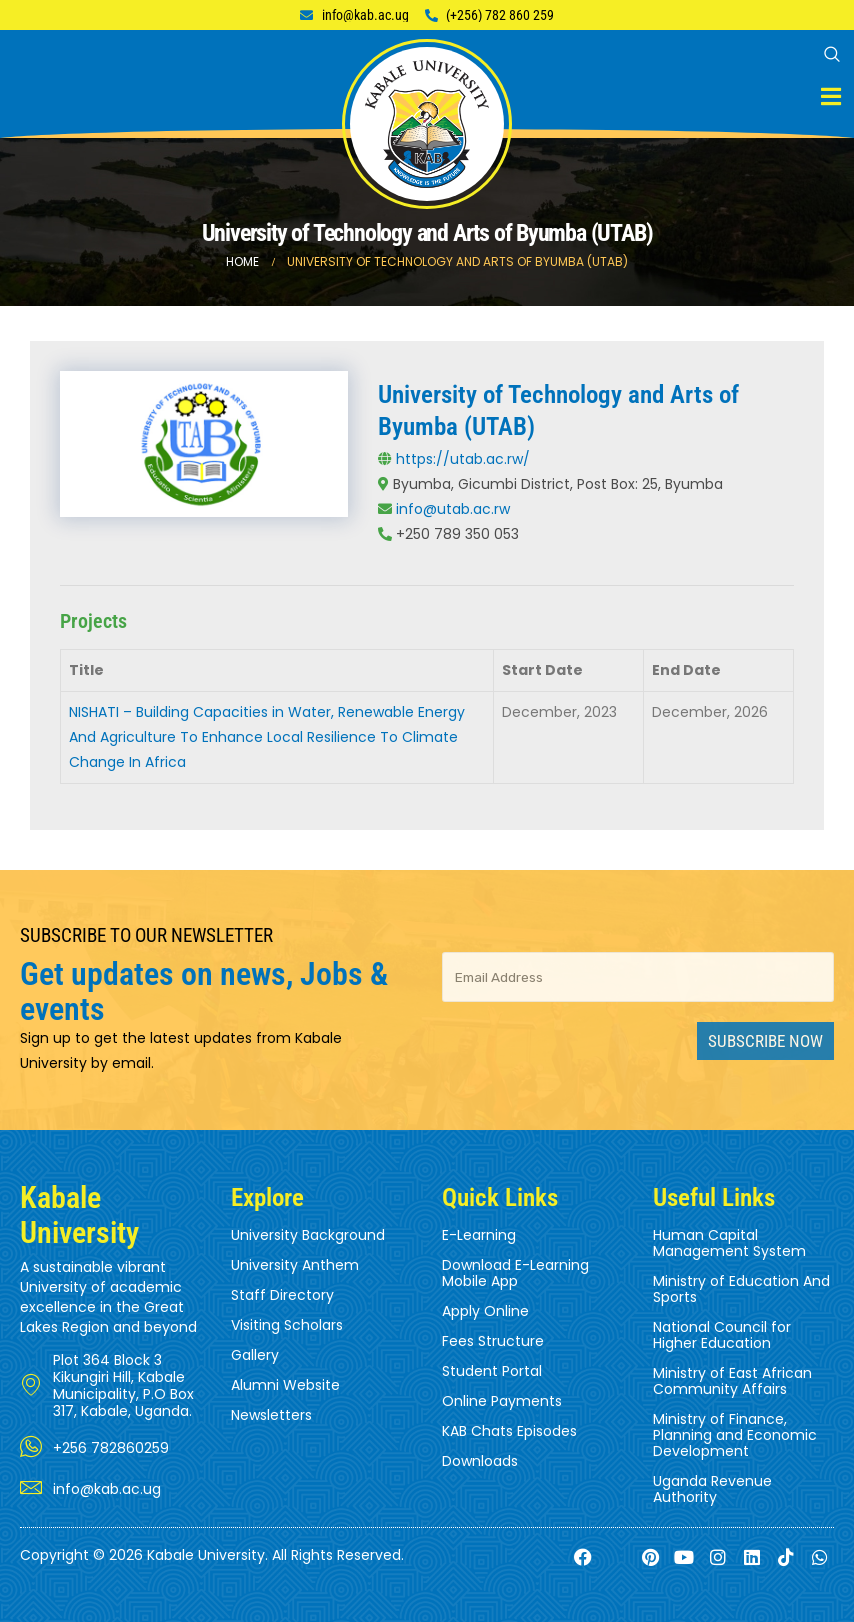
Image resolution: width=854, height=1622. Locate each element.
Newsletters (271, 1415)
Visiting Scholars (287, 1325)
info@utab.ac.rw (453, 509)
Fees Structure (493, 1341)
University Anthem (295, 1265)
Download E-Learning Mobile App (515, 1273)
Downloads (480, 1461)
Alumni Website (285, 1385)
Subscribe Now (765, 1041)
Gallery (255, 1355)
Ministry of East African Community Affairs (732, 1381)
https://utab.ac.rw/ (463, 459)
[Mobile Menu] (831, 96)
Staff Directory (282, 1295)
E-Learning (479, 1235)
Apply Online (485, 1311)
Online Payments (502, 1401)
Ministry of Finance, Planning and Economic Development (735, 1435)
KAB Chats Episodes (509, 1431)
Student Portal (492, 1371)
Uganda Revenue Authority (712, 1489)
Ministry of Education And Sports (741, 1289)
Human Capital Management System (729, 1243)
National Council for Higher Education (722, 1335)
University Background (308, 1235)
